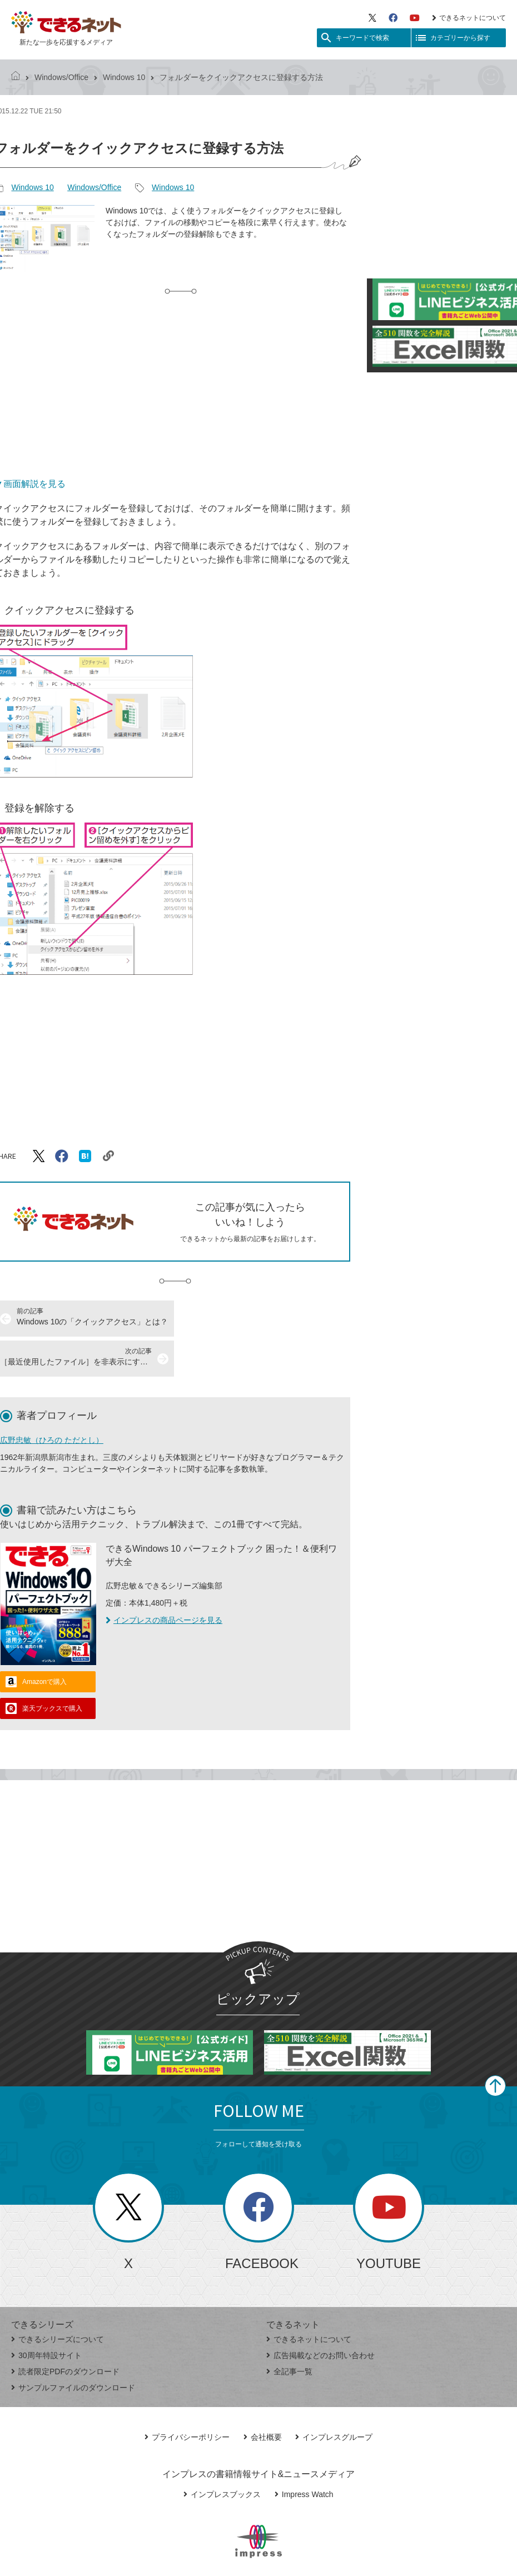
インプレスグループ (333, 2397)
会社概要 (262, 2397)
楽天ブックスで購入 (52, 1668)
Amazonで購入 (44, 1642)
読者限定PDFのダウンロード (65, 2331)
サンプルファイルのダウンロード (73, 2347)
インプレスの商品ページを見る (164, 1580)
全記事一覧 (289, 2331)
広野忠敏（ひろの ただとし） (51, 1400)
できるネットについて (469, 18)
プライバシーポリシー (187, 2397)
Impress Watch (304, 2454)
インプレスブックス (222, 2454)
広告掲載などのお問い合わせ (320, 2315)
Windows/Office (61, 77)
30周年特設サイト (46, 2315)
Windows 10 (124, 77)
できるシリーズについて (57, 2299)
